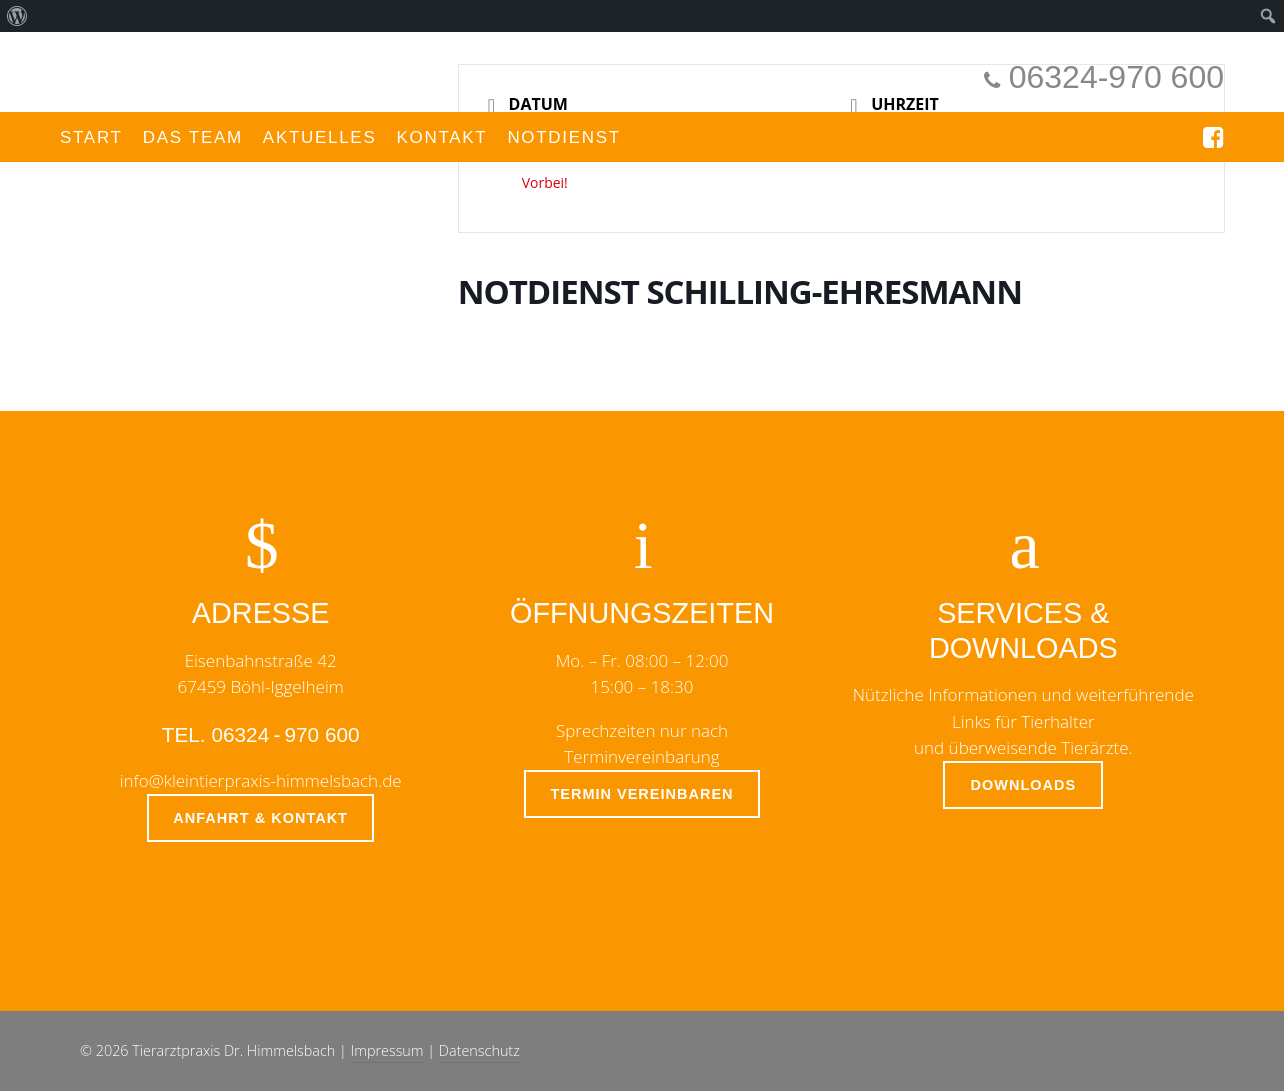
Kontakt (441, 137)
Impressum (387, 1050)
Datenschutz (479, 1050)
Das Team (193, 137)
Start (91, 137)
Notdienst (564, 137)
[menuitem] (17, 16)
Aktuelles (320, 137)
